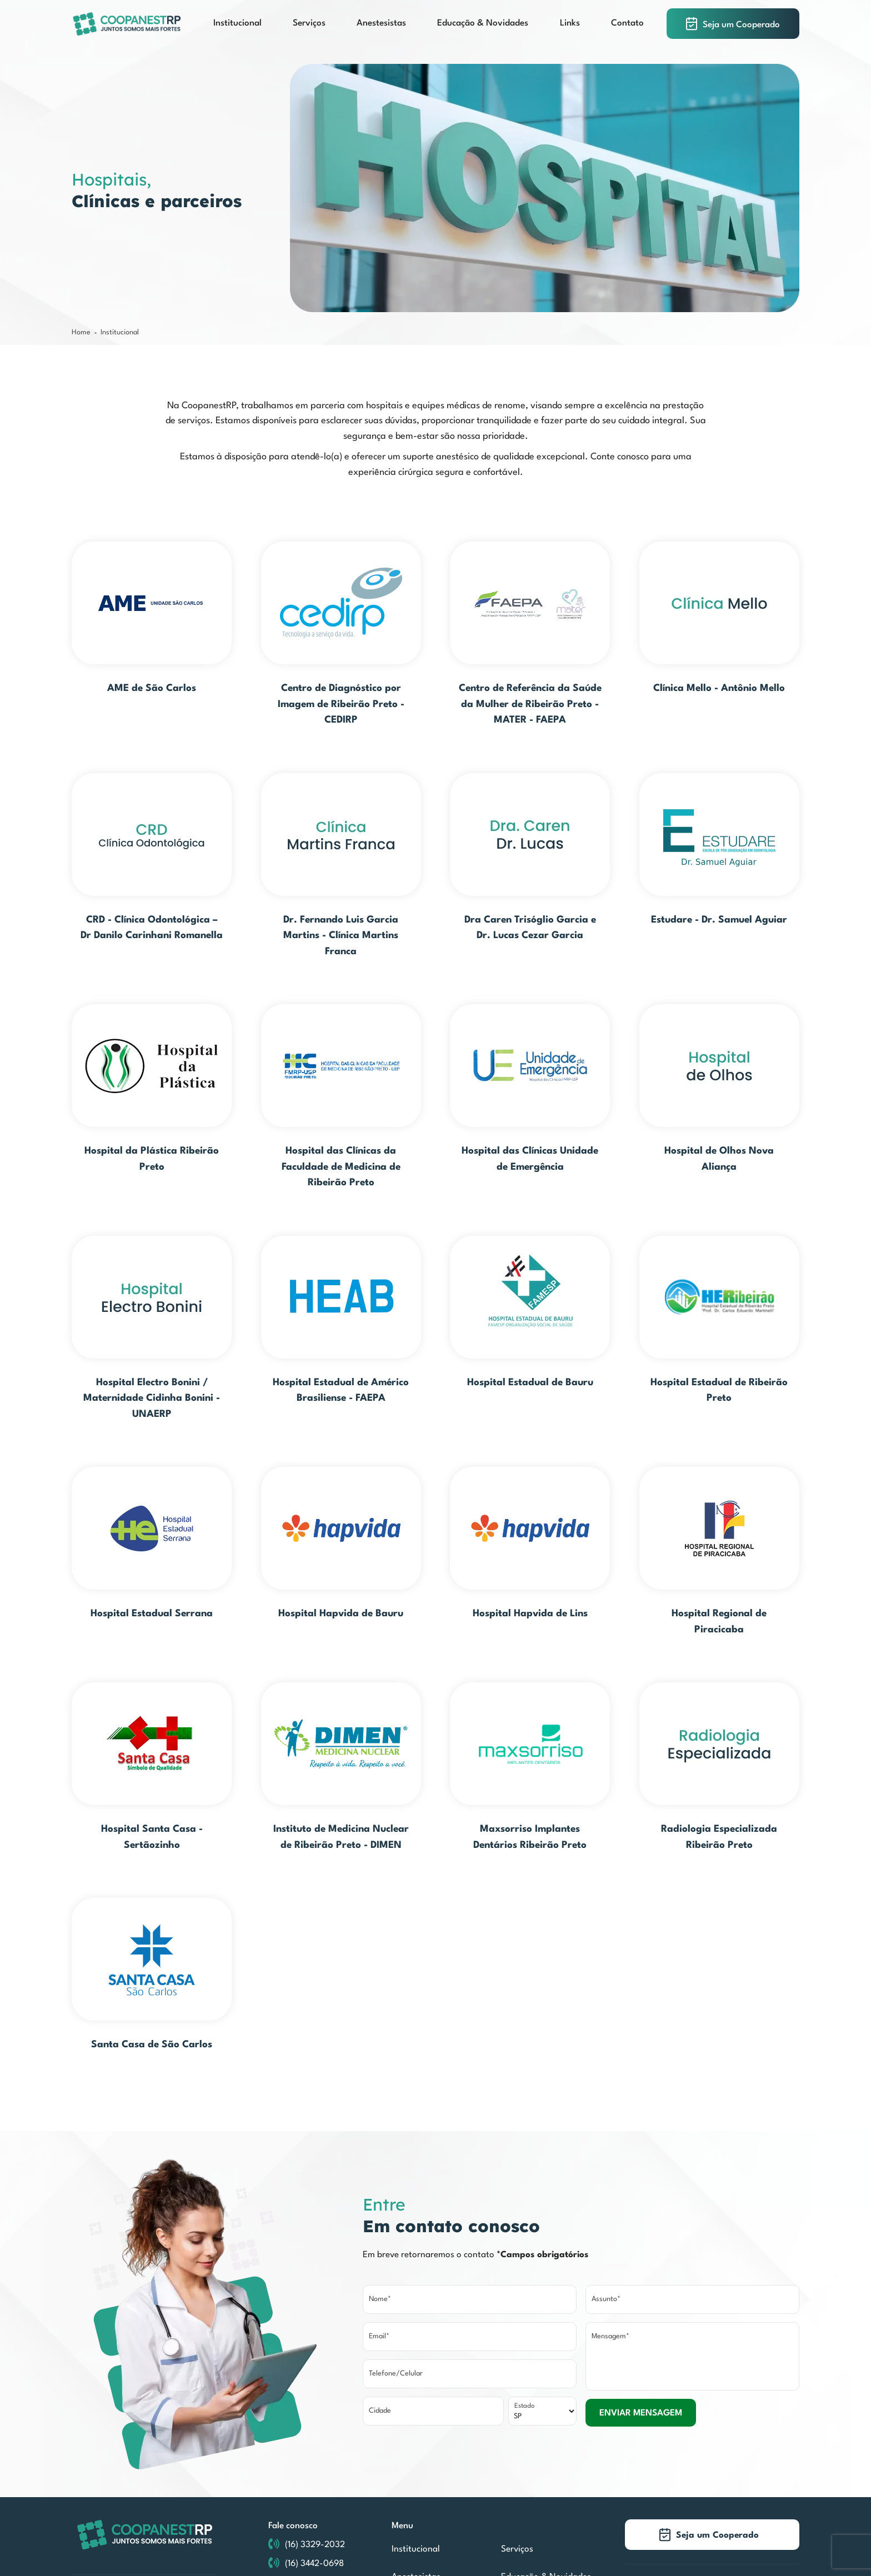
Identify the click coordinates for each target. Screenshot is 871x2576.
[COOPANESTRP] (127, 24)
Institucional (237, 23)
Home (81, 332)
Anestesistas (381, 23)
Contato (627, 23)
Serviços (309, 23)
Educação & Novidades (482, 23)
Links (570, 23)
